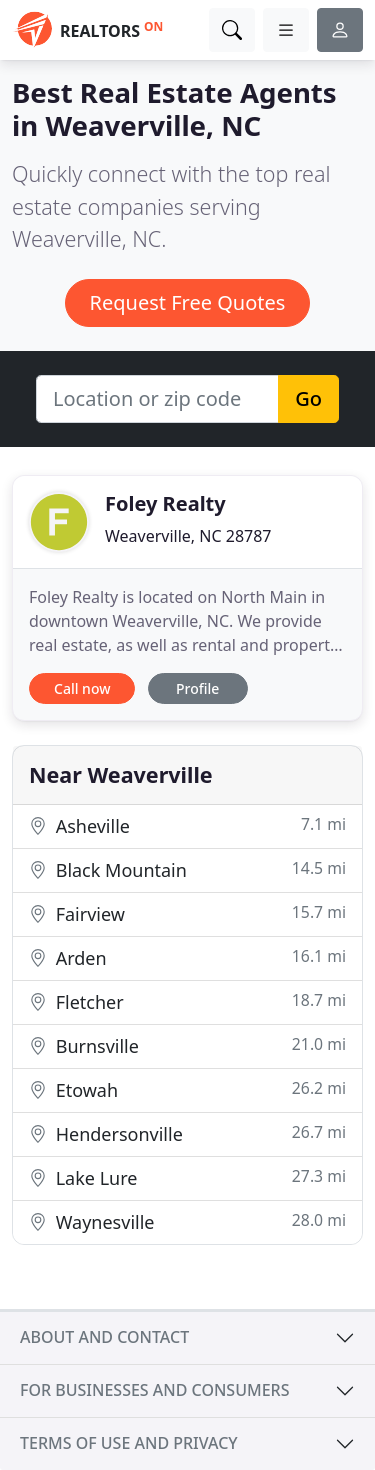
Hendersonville (187, 1133)
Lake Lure (187, 1177)
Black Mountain (187, 869)
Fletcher (187, 1001)
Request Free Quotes (188, 302)
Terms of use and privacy (129, 1443)
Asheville (187, 825)
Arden (187, 957)
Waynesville (187, 1221)
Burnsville (187, 1045)
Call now (82, 688)
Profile (197, 688)
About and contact (104, 1337)
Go (308, 398)
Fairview (187, 913)
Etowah (187, 1089)
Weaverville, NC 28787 (188, 536)
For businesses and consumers (154, 1390)
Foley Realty (165, 503)
